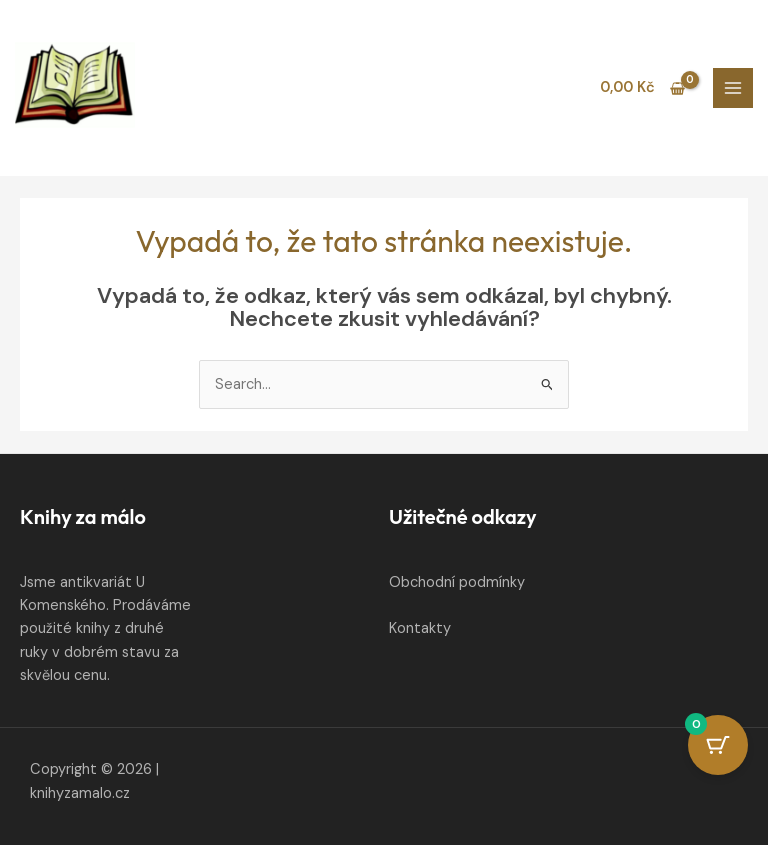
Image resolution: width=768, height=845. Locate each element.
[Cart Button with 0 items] (718, 745)
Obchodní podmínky (457, 582)
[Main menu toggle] (733, 88)
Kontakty (420, 628)
